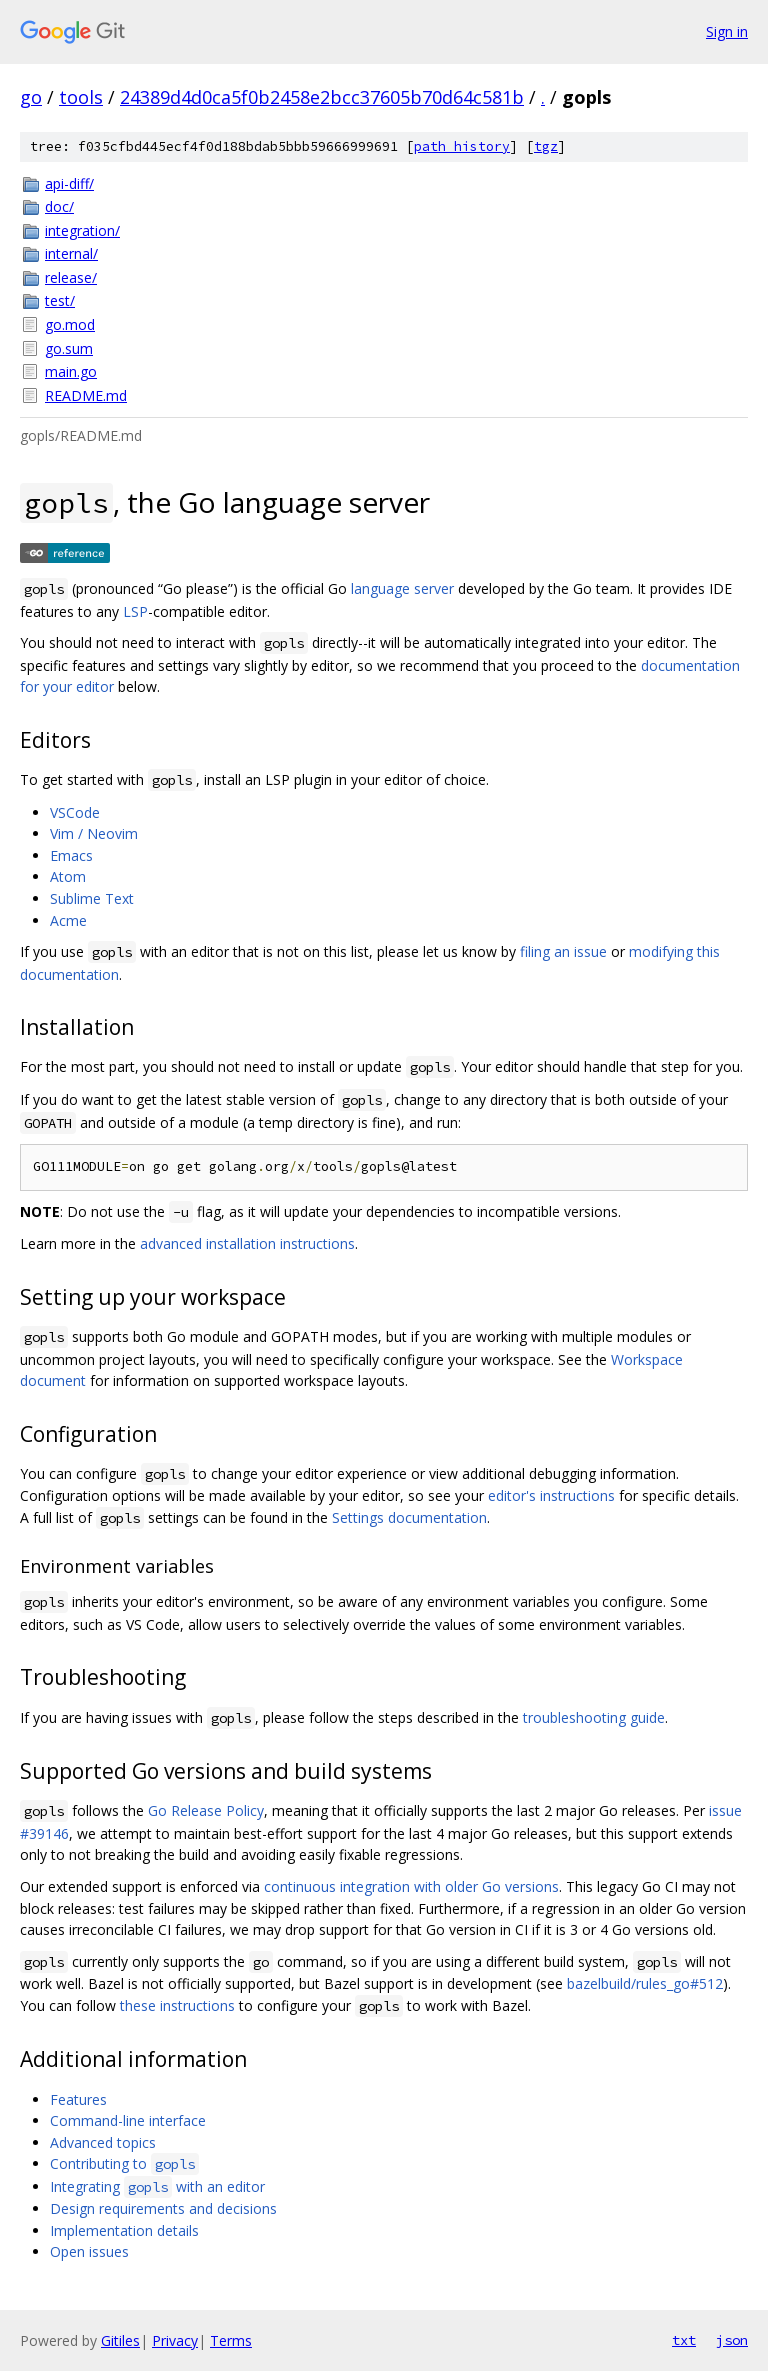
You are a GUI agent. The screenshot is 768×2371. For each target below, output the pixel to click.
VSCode (75, 812)
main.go (71, 371)
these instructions (177, 2005)
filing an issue (563, 951)
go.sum (69, 348)
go (31, 97)
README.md (86, 395)
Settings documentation (409, 1517)
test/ (60, 300)
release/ (71, 277)
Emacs (71, 855)
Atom (68, 876)
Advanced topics (103, 2142)
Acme (68, 920)
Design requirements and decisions (163, 2208)
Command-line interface (128, 2120)
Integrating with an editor (157, 2186)
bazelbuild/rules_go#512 (645, 1983)
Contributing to (124, 2163)
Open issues (89, 2251)
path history (462, 146)
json (732, 2340)
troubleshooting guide (594, 1717)
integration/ (82, 230)
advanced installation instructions (247, 1243)
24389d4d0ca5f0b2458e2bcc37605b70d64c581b (322, 97)
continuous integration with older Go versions (411, 1886)
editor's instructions (551, 1495)
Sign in (727, 31)
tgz (546, 146)
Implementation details (124, 2230)
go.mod (70, 324)
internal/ (71, 253)
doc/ (59, 206)
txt (684, 2340)
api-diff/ (69, 183)
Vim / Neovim (94, 833)
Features (78, 2099)
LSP (135, 611)
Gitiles (120, 2340)
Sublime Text (92, 898)
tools (81, 97)
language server (402, 588)
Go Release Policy (206, 1810)
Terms (231, 2340)
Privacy (175, 2340)
